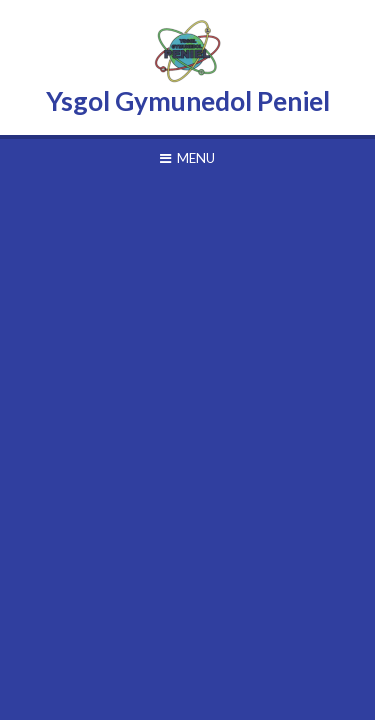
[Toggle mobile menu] (187, 158)
